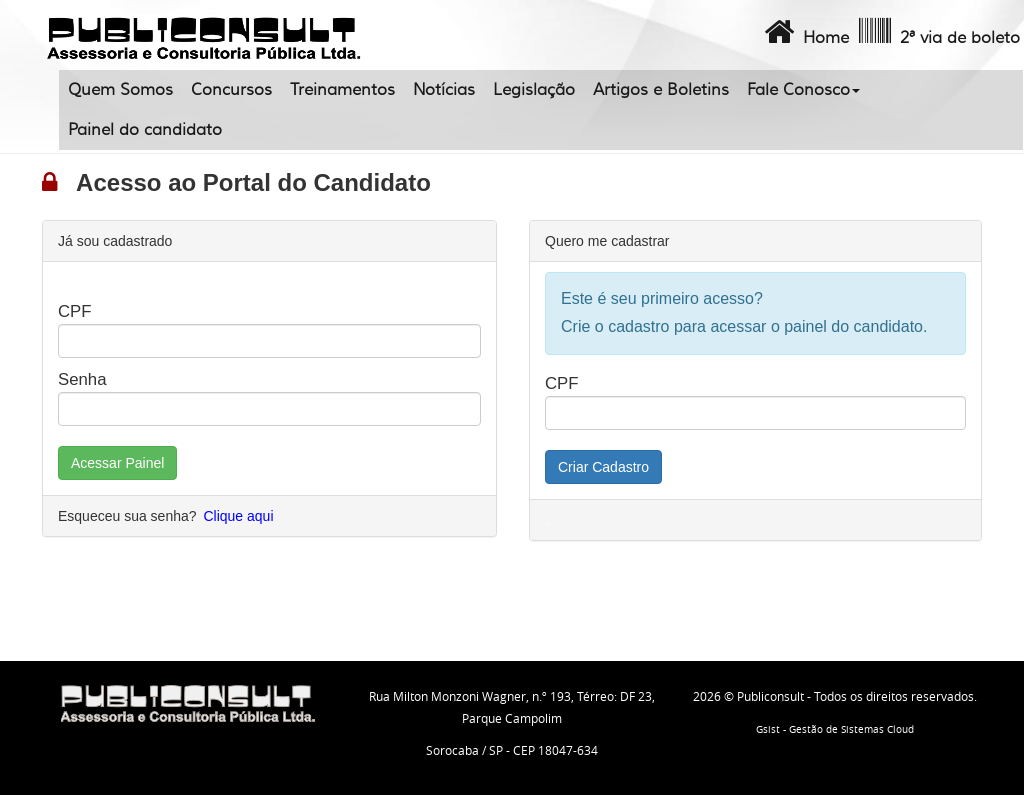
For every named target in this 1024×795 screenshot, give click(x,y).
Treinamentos (342, 90)
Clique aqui (238, 516)
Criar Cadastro (603, 467)
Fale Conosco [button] (803, 90)
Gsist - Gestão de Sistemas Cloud (835, 729)
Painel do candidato (145, 130)
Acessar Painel (117, 463)
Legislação (534, 90)
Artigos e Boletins (661, 90)
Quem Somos (120, 90)
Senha (82, 379)
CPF (75, 311)
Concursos (231, 90)
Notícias (444, 90)
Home (804, 32)
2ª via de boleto (937, 32)
